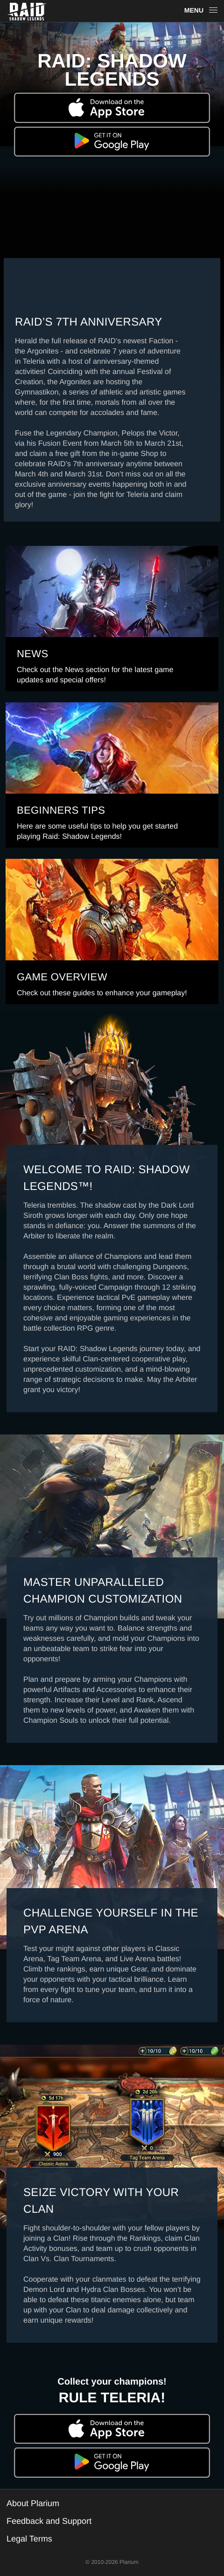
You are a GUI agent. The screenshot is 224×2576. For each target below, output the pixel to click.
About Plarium (33, 2503)
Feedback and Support (49, 2521)
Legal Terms (29, 2538)
